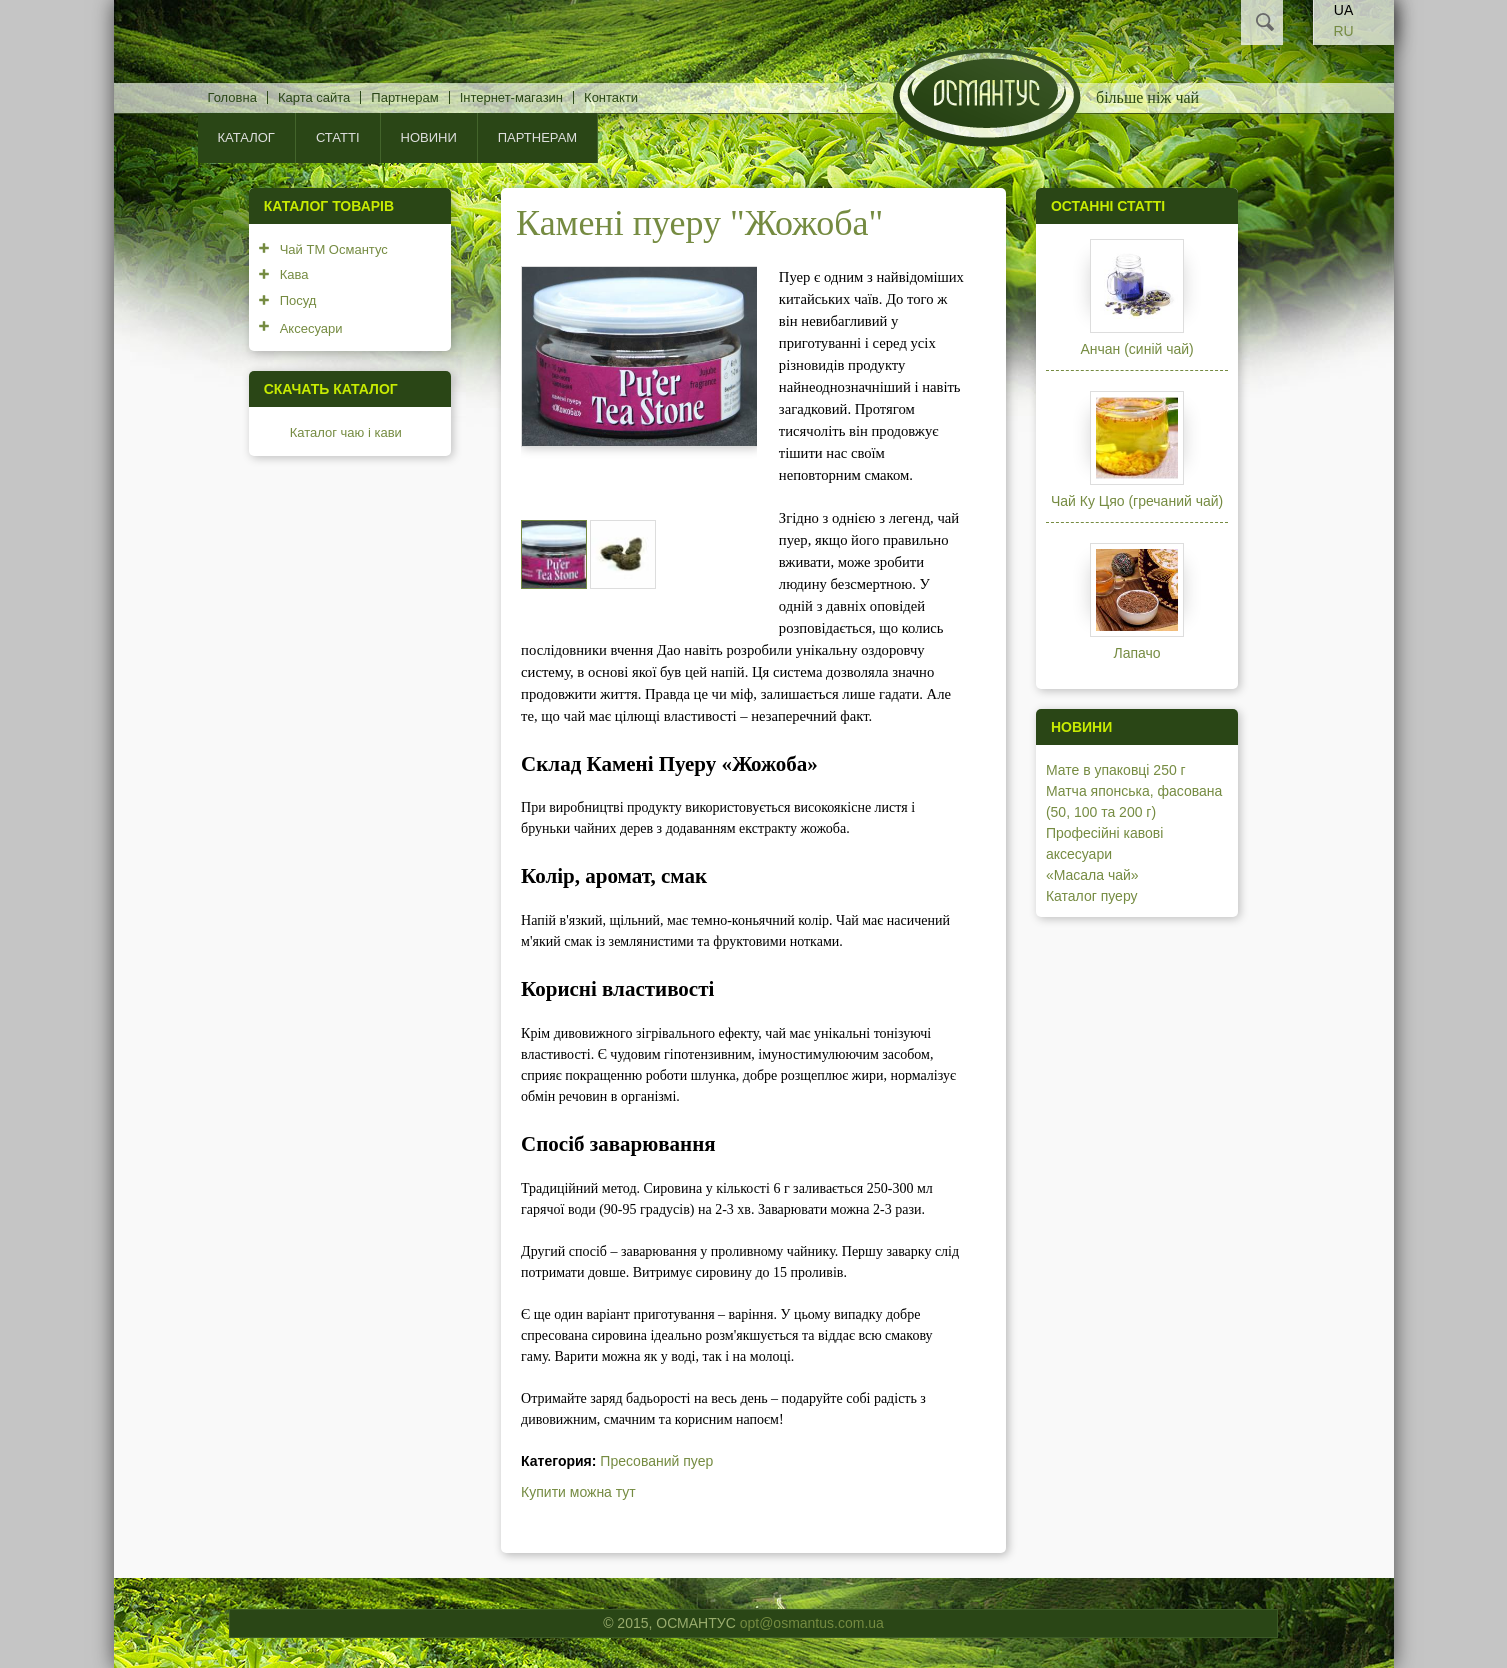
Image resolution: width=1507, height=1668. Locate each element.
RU (1343, 31)
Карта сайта (314, 97)
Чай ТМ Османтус (334, 249)
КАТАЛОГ (246, 137)
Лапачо (1137, 653)
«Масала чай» (1092, 875)
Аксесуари (311, 328)
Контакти (611, 97)
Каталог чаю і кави (346, 432)
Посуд (298, 300)
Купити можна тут (578, 1492)
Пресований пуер (656, 1461)
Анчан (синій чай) (1136, 349)
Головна (232, 97)
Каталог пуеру (1092, 896)
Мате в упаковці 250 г (1116, 770)
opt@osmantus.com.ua (812, 1623)
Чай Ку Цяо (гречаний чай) (1137, 501)
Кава (294, 274)
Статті (338, 137)
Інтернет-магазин (511, 97)
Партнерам (404, 97)
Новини (429, 137)
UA (1343, 10)
